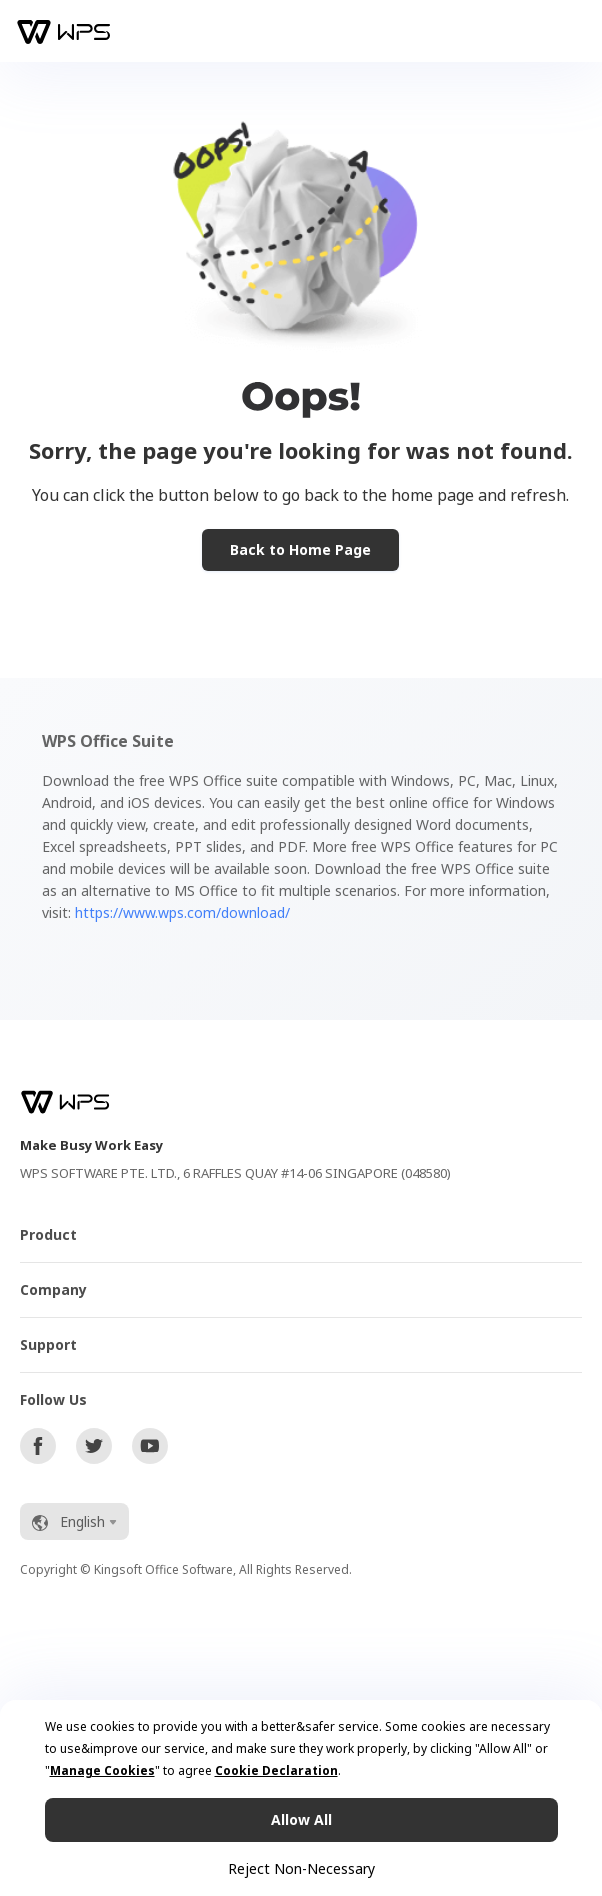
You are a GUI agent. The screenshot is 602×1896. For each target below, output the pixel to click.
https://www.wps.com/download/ (182, 912)
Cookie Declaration (276, 1770)
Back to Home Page (300, 549)
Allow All (301, 1819)
